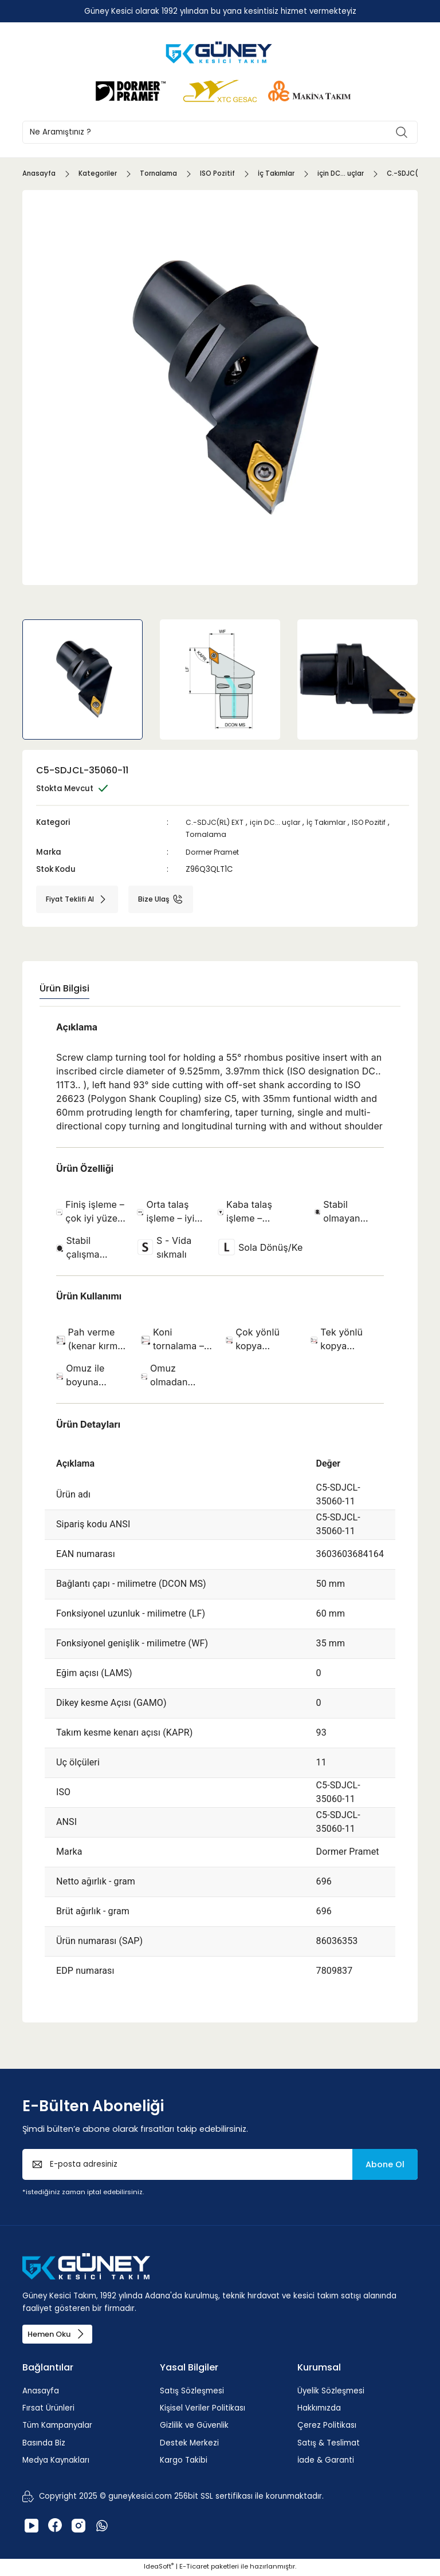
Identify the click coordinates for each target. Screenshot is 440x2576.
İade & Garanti (325, 2461)
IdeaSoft (159, 2568)
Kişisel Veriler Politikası (202, 2409)
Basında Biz (43, 2444)
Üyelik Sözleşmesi (330, 2392)
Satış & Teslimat (328, 2444)
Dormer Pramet (216, 852)
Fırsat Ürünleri (48, 2409)
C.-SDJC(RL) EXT (216, 822)
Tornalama (206, 834)
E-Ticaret (194, 2568)
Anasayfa (40, 2392)
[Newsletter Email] (220, 2164)
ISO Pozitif (379, 822)
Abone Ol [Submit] (385, 2164)
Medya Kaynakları (55, 2461)
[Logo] (220, 52)
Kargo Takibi (183, 2461)
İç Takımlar (333, 822)
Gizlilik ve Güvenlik (194, 2427)
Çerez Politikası (326, 2427)
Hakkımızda (319, 2409)
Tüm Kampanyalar (57, 2427)
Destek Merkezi (189, 2444)
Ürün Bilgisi (64, 988)
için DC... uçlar (280, 822)
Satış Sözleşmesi (192, 2392)
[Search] (220, 132)
